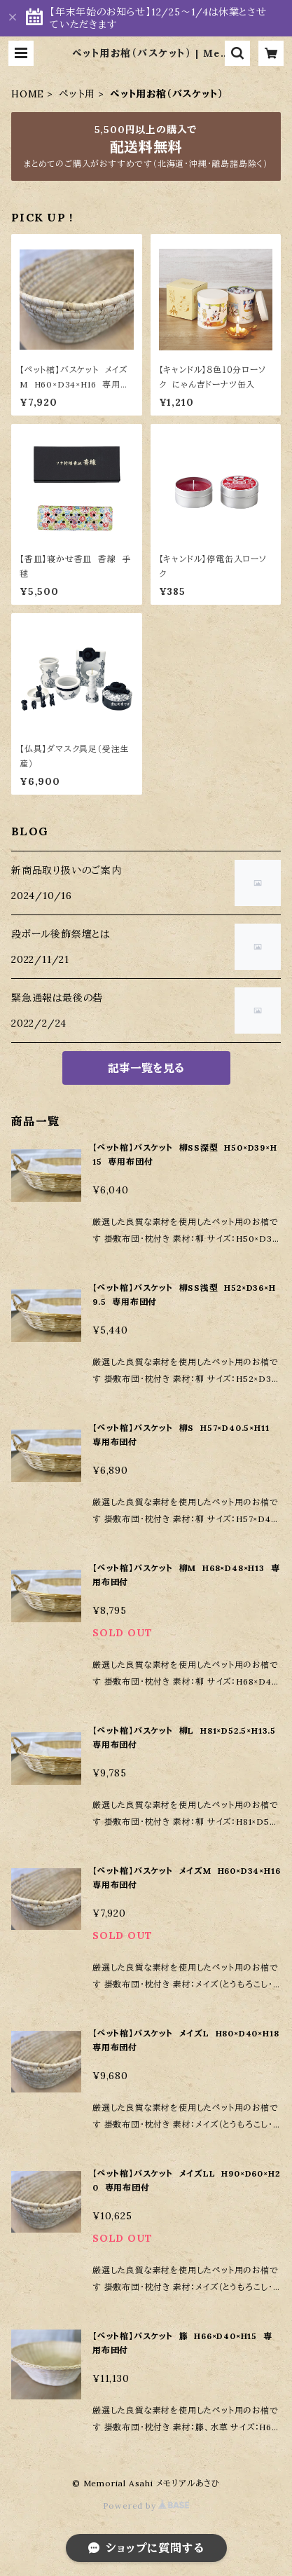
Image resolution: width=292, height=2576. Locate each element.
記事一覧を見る (146, 1068)
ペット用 (77, 94)
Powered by (146, 2505)
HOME (27, 94)
